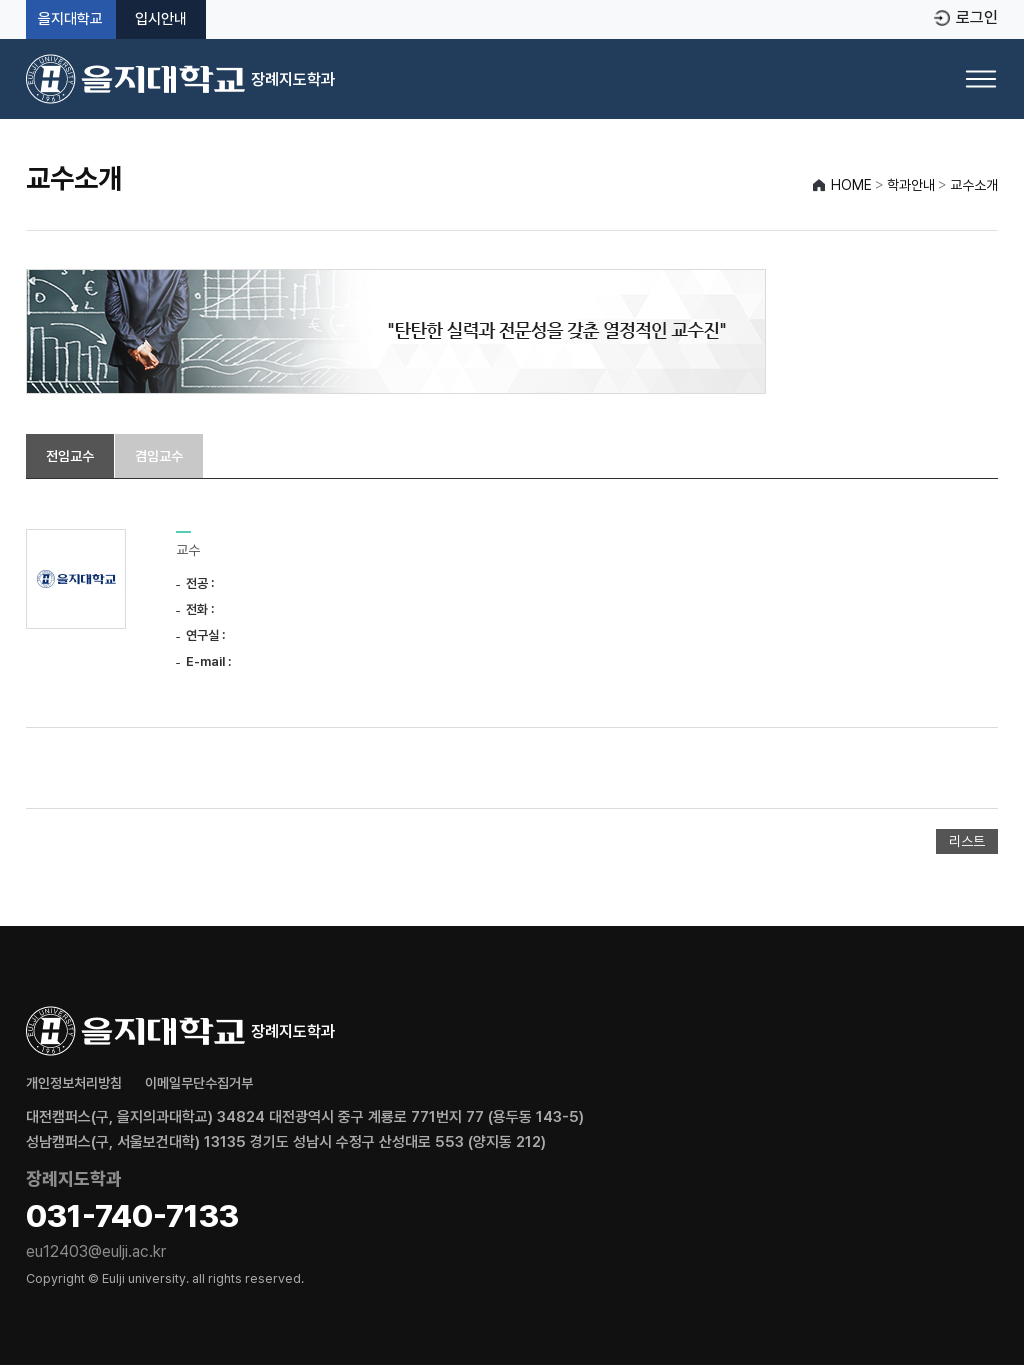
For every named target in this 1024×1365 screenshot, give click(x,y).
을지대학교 (70, 19)
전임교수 (70, 456)
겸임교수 (159, 456)
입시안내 (161, 19)
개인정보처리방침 (74, 1083)
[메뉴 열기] (981, 79)
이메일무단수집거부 (199, 1083)
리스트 (967, 841)
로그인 (977, 18)
